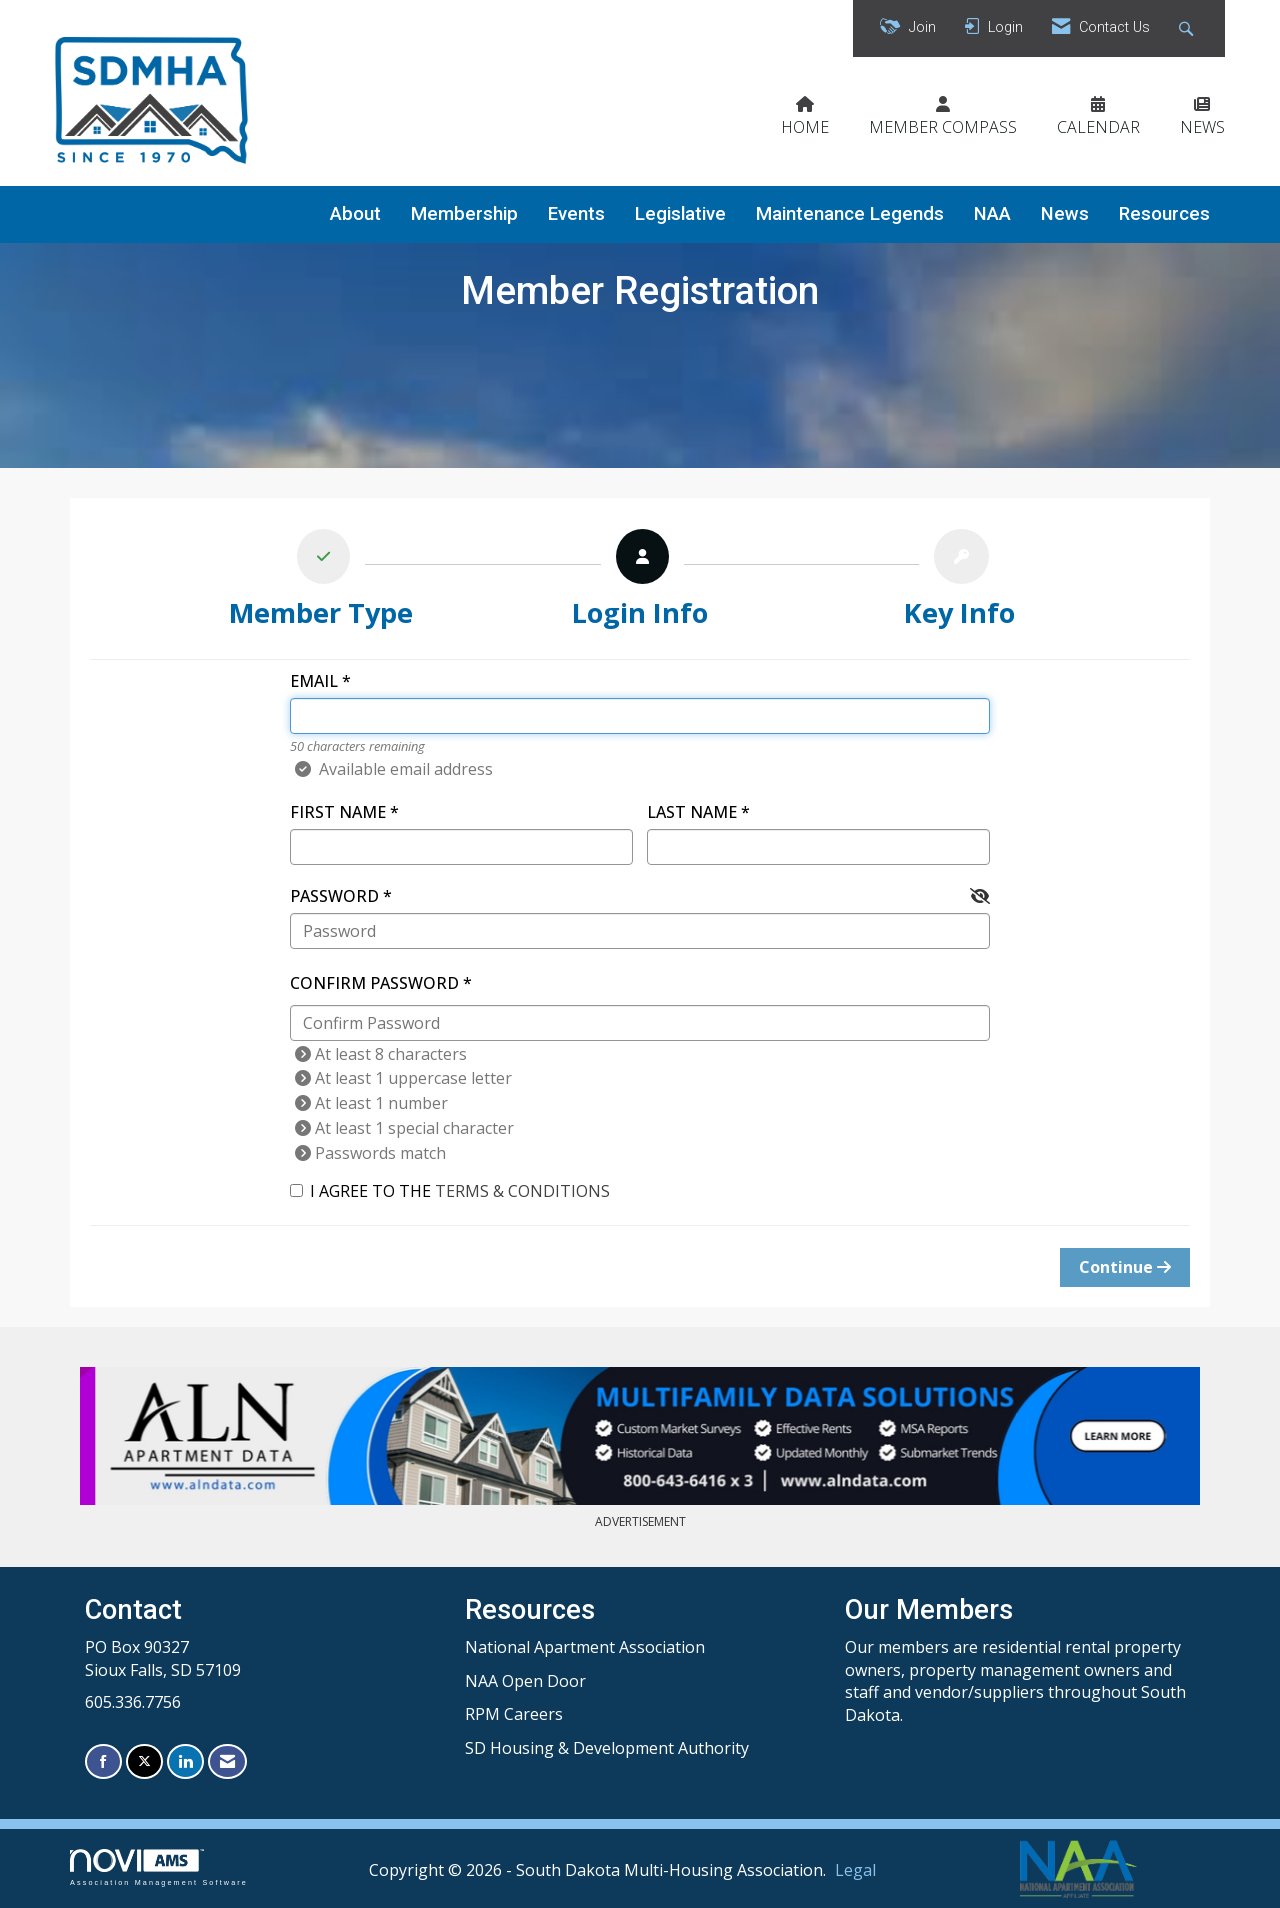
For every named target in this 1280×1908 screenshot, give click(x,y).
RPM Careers (514, 1714)
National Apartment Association (585, 1647)
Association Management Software (159, 1867)
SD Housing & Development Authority (607, 1748)
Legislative (680, 214)
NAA (992, 214)
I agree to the (450, 1191)
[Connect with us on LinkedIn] (185, 1761)
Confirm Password (374, 983)
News (1065, 214)
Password (334, 896)
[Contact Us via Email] (227, 1761)
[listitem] (321, 583)
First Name (338, 812)
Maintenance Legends (850, 214)
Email (314, 681)
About (355, 214)
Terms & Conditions (522, 1191)
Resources (1164, 214)
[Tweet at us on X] (144, 1761)
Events (576, 214)
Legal (855, 1870)
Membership (464, 214)
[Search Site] (1188, 28)
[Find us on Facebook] (103, 1761)
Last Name (692, 812)
